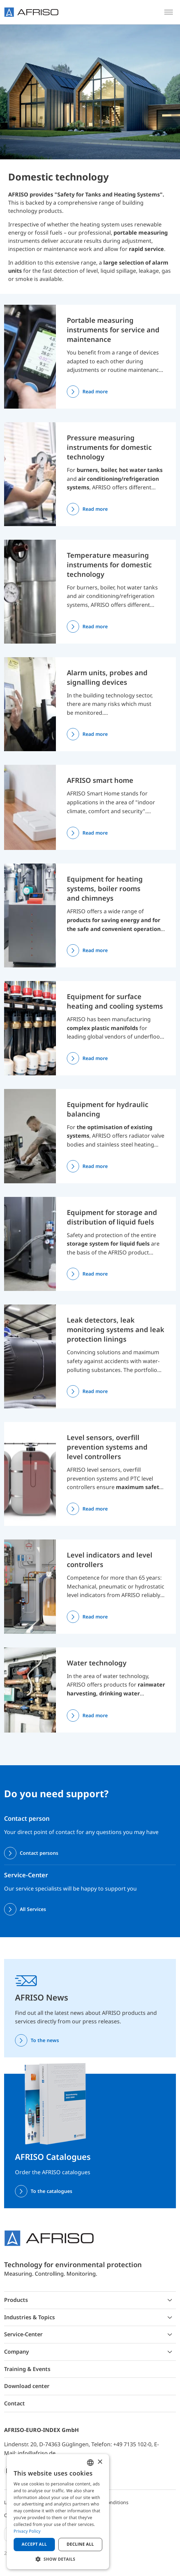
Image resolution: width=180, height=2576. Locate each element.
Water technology (96, 1663)
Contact (14, 2403)
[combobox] (90, 2462)
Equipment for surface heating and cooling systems (115, 1001)
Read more (95, 391)
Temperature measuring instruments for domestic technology (109, 565)
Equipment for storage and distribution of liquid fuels (112, 1217)
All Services (33, 1909)
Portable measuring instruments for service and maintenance (113, 330)
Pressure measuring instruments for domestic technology (109, 447)
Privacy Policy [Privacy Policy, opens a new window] (27, 2531)
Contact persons (39, 1853)
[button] (58, 2559)
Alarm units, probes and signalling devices (107, 677)
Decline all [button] (80, 2544)
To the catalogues (51, 2191)
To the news (45, 2040)
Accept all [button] (34, 2544)
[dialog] (58, 2511)
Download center (26, 2386)
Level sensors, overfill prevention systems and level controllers (107, 1447)
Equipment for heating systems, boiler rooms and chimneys (105, 888)
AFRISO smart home (100, 780)
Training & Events (27, 2369)
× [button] (99, 2462)
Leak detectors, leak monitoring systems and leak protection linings (115, 1329)
